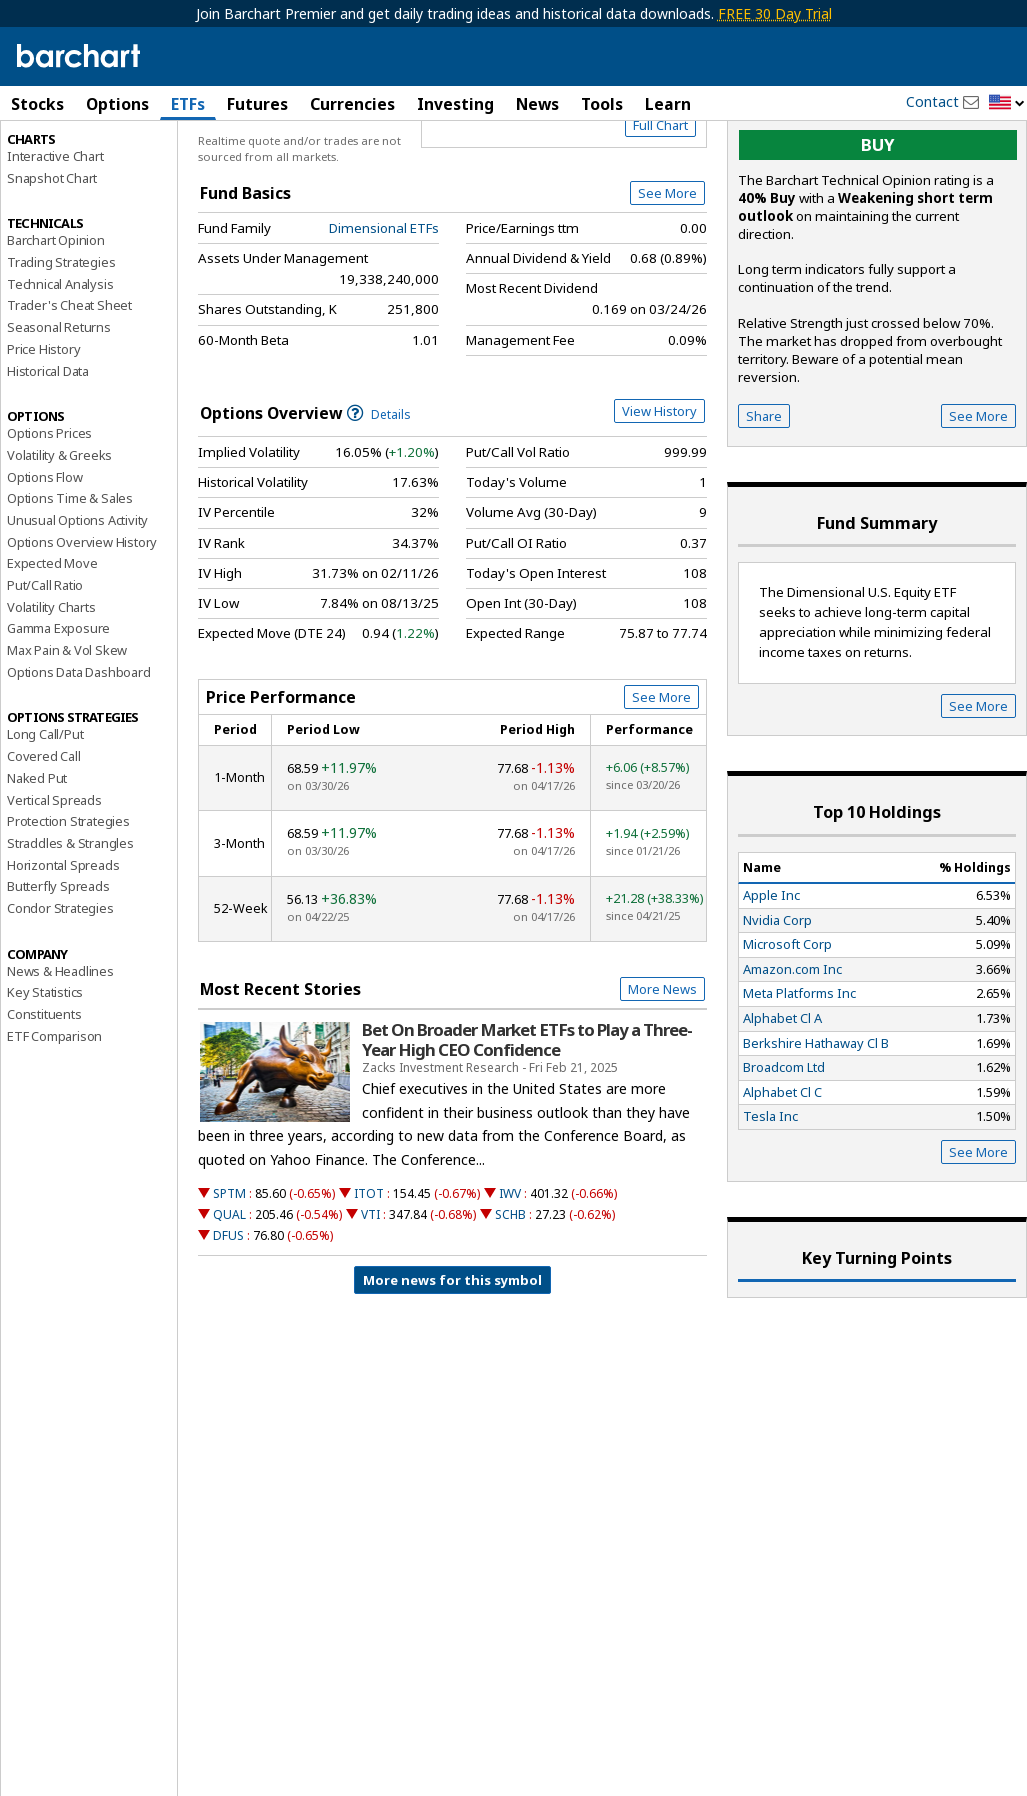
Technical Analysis (60, 369)
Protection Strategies (68, 907)
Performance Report (66, 179)
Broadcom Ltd (784, 1153)
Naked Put (37, 863)
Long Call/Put (45, 820)
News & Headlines (60, 1056)
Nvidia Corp (777, 1005)
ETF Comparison (54, 1121)
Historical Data (48, 456)
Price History (43, 434)
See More (667, 279)
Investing (455, 104)
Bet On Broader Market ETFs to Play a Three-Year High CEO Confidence (527, 1125)
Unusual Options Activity (77, 605)
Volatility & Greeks (59, 540)
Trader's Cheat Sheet (69, 391)
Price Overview (54, 157)
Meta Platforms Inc (799, 1079)
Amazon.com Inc (792, 1054)
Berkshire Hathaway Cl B (816, 1128)
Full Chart (660, 210)
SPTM (229, 1278)
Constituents (44, 1099)
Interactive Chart (55, 241)
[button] (1007, 103)
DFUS (228, 1321)
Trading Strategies (61, 347)
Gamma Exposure (58, 714)
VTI (370, 1299)
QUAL (229, 1299)
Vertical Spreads (54, 885)
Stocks (37, 104)
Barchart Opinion (56, 326)
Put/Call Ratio (45, 670)
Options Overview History (82, 627)
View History (659, 496)
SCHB (510, 1299)
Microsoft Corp (787, 1030)
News (537, 104)
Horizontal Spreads (63, 950)
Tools (602, 104)
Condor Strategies (60, 993)
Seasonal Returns (59, 413)
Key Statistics (45, 1078)
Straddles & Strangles (70, 928)
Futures (257, 104)
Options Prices (49, 519)
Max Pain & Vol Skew (67, 735)
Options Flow (45, 562)
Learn (668, 104)
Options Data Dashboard (79, 757)
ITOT (369, 1278)
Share (764, 502)
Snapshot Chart (52, 263)
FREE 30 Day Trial (775, 13)
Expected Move (52, 649)
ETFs (188, 104)
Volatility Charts (51, 692)
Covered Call (44, 842)
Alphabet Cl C (782, 1177)
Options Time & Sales (70, 584)
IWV (510, 1278)
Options (117, 104)
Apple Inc (771, 980)
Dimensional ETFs (384, 313)
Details (379, 499)
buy (878, 230)
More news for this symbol (452, 1366)
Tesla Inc (770, 1202)
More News (662, 1075)
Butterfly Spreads (58, 972)
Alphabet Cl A (782, 1103)
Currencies (352, 104)
